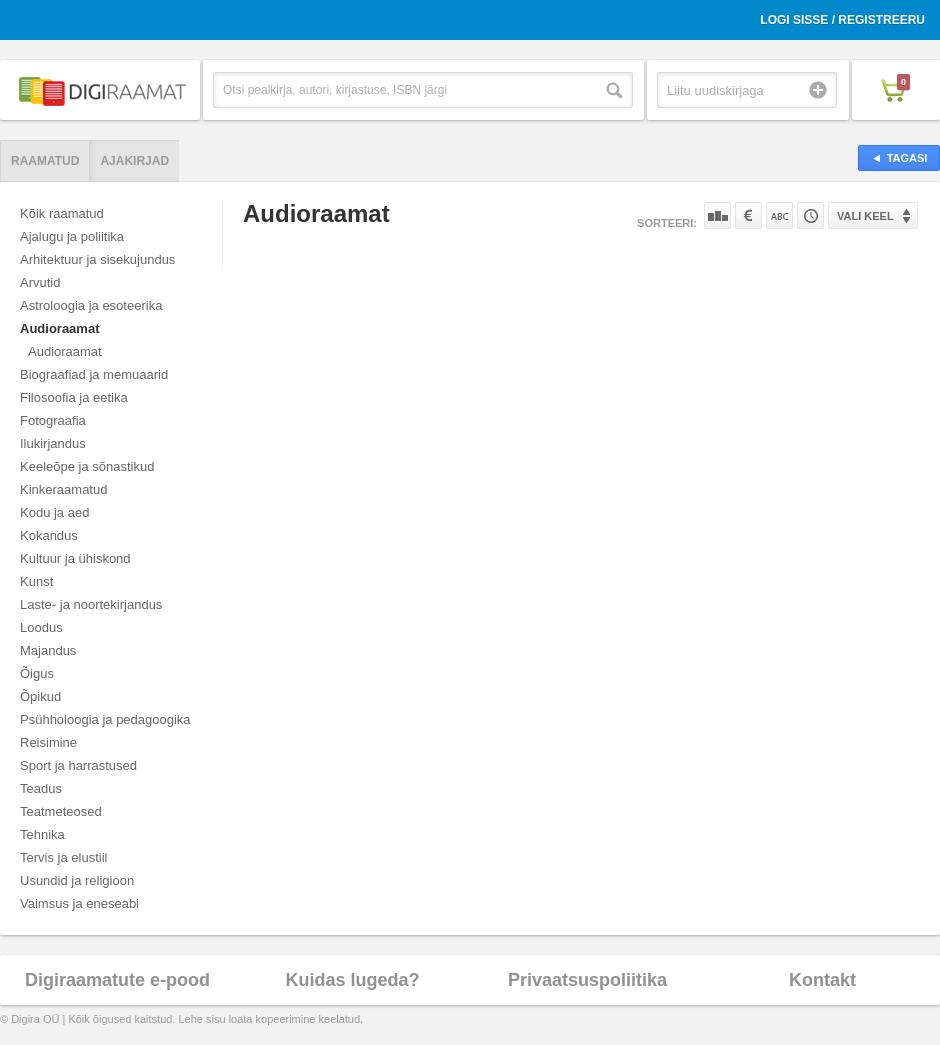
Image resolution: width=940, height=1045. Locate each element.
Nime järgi (779, 215)
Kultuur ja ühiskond (75, 558)
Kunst (36, 581)
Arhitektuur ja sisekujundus (97, 259)
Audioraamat (59, 328)
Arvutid (40, 282)
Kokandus (49, 535)
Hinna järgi (748, 215)
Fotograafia (53, 420)
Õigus (37, 673)
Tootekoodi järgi (810, 215)
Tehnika (42, 834)
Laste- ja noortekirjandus (91, 604)
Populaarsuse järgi (717, 215)
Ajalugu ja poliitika (72, 236)
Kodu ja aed (54, 512)
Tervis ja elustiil (63, 857)
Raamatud (45, 161)
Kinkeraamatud (63, 489)
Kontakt (822, 980)
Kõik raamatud (62, 213)
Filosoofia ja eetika (74, 397)
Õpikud (40, 696)
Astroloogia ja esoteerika (91, 305)
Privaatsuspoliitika (587, 980)
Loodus (41, 627)
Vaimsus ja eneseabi (79, 903)
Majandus (48, 650)
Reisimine (48, 742)
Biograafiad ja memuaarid (94, 374)
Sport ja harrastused (78, 765)
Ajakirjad (134, 161)
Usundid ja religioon (77, 880)
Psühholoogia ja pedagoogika (105, 719)
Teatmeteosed (61, 811)
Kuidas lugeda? (352, 980)
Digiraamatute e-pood (117, 980)
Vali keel (865, 216)
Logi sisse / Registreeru (842, 20)
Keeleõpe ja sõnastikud (87, 466)
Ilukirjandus (53, 443)
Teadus (41, 788)
